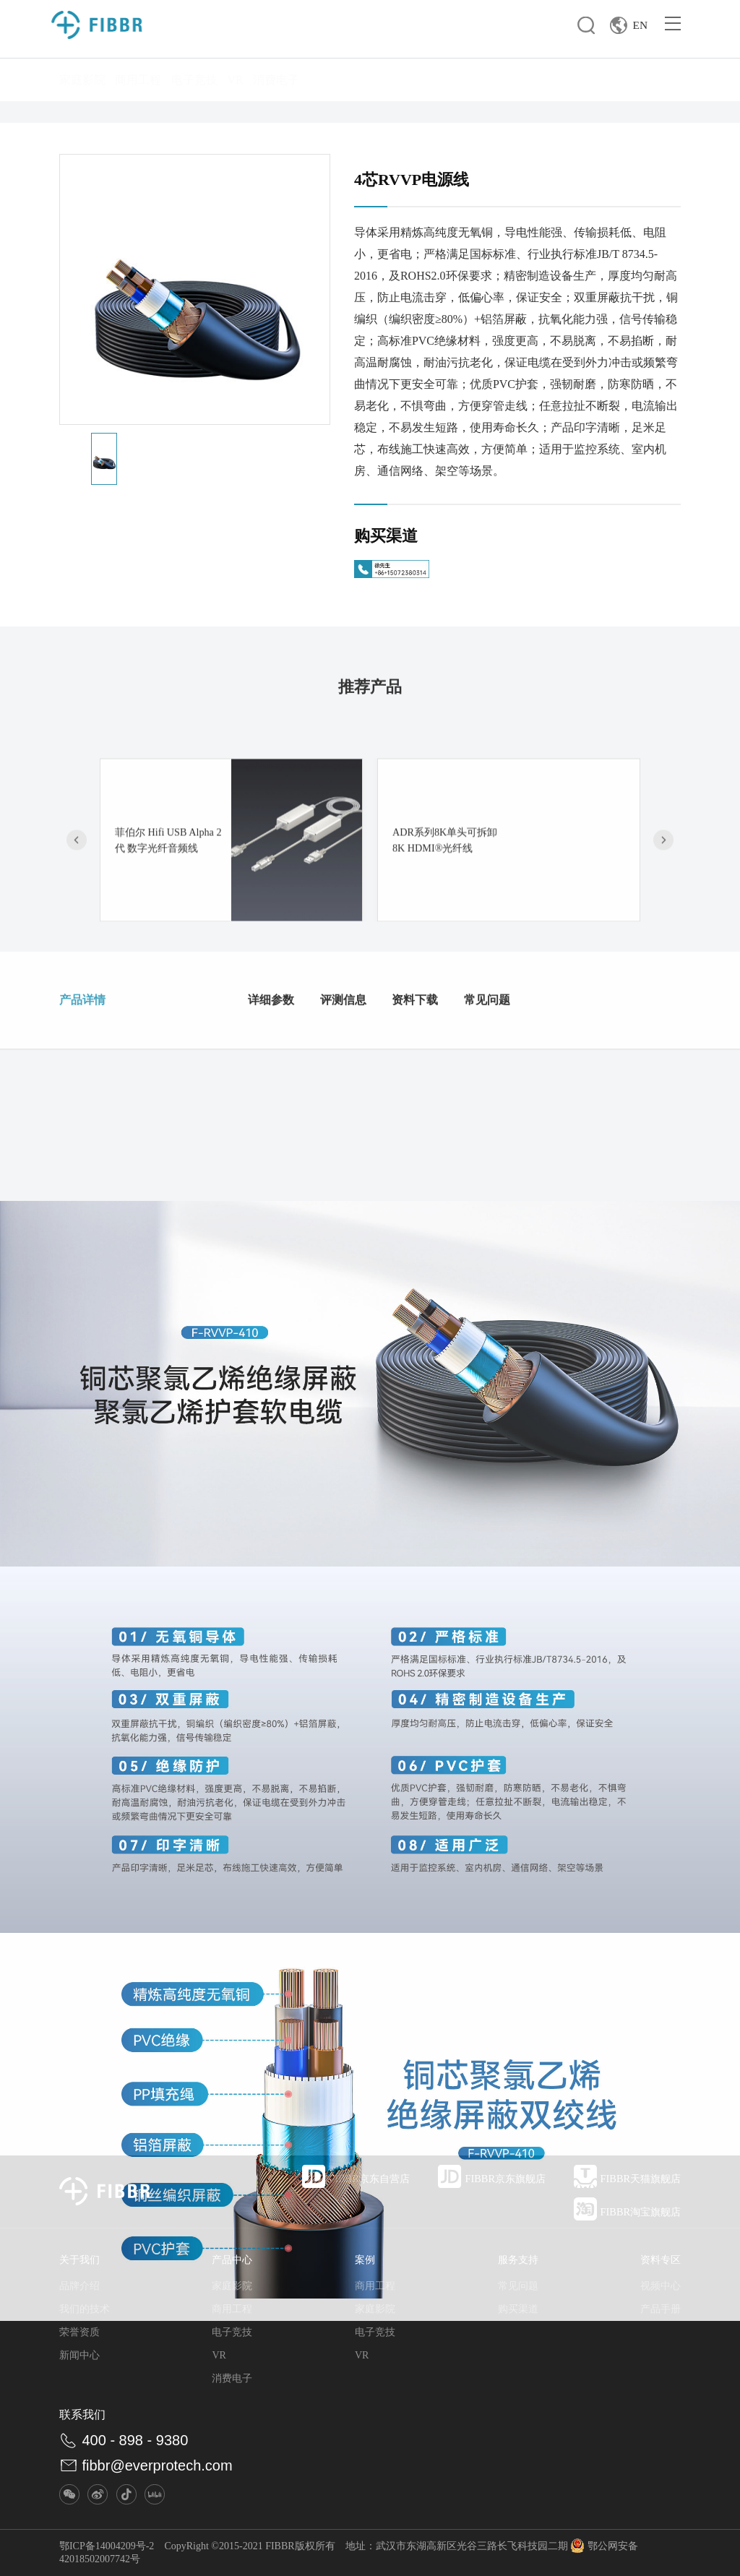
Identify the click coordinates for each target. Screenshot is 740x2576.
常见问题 (549, 1069)
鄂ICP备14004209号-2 (106, 2546)
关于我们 (79, 2259)
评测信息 (364, 1069)
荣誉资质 (79, 2332)
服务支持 (518, 2259)
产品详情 (91, 1069)
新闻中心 (79, 2355)
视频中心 (660, 2285)
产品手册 (660, 2309)
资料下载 (457, 1069)
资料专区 (660, 2259)
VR (235, 80)
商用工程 (138, 80)
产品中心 (232, 2259)
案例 (365, 2259)
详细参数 (272, 1069)
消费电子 (276, 80)
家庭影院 (82, 80)
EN (626, 29)
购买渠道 (518, 2309)
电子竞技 (194, 80)
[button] (663, 954)
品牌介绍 (79, 2285)
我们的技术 (84, 2309)
